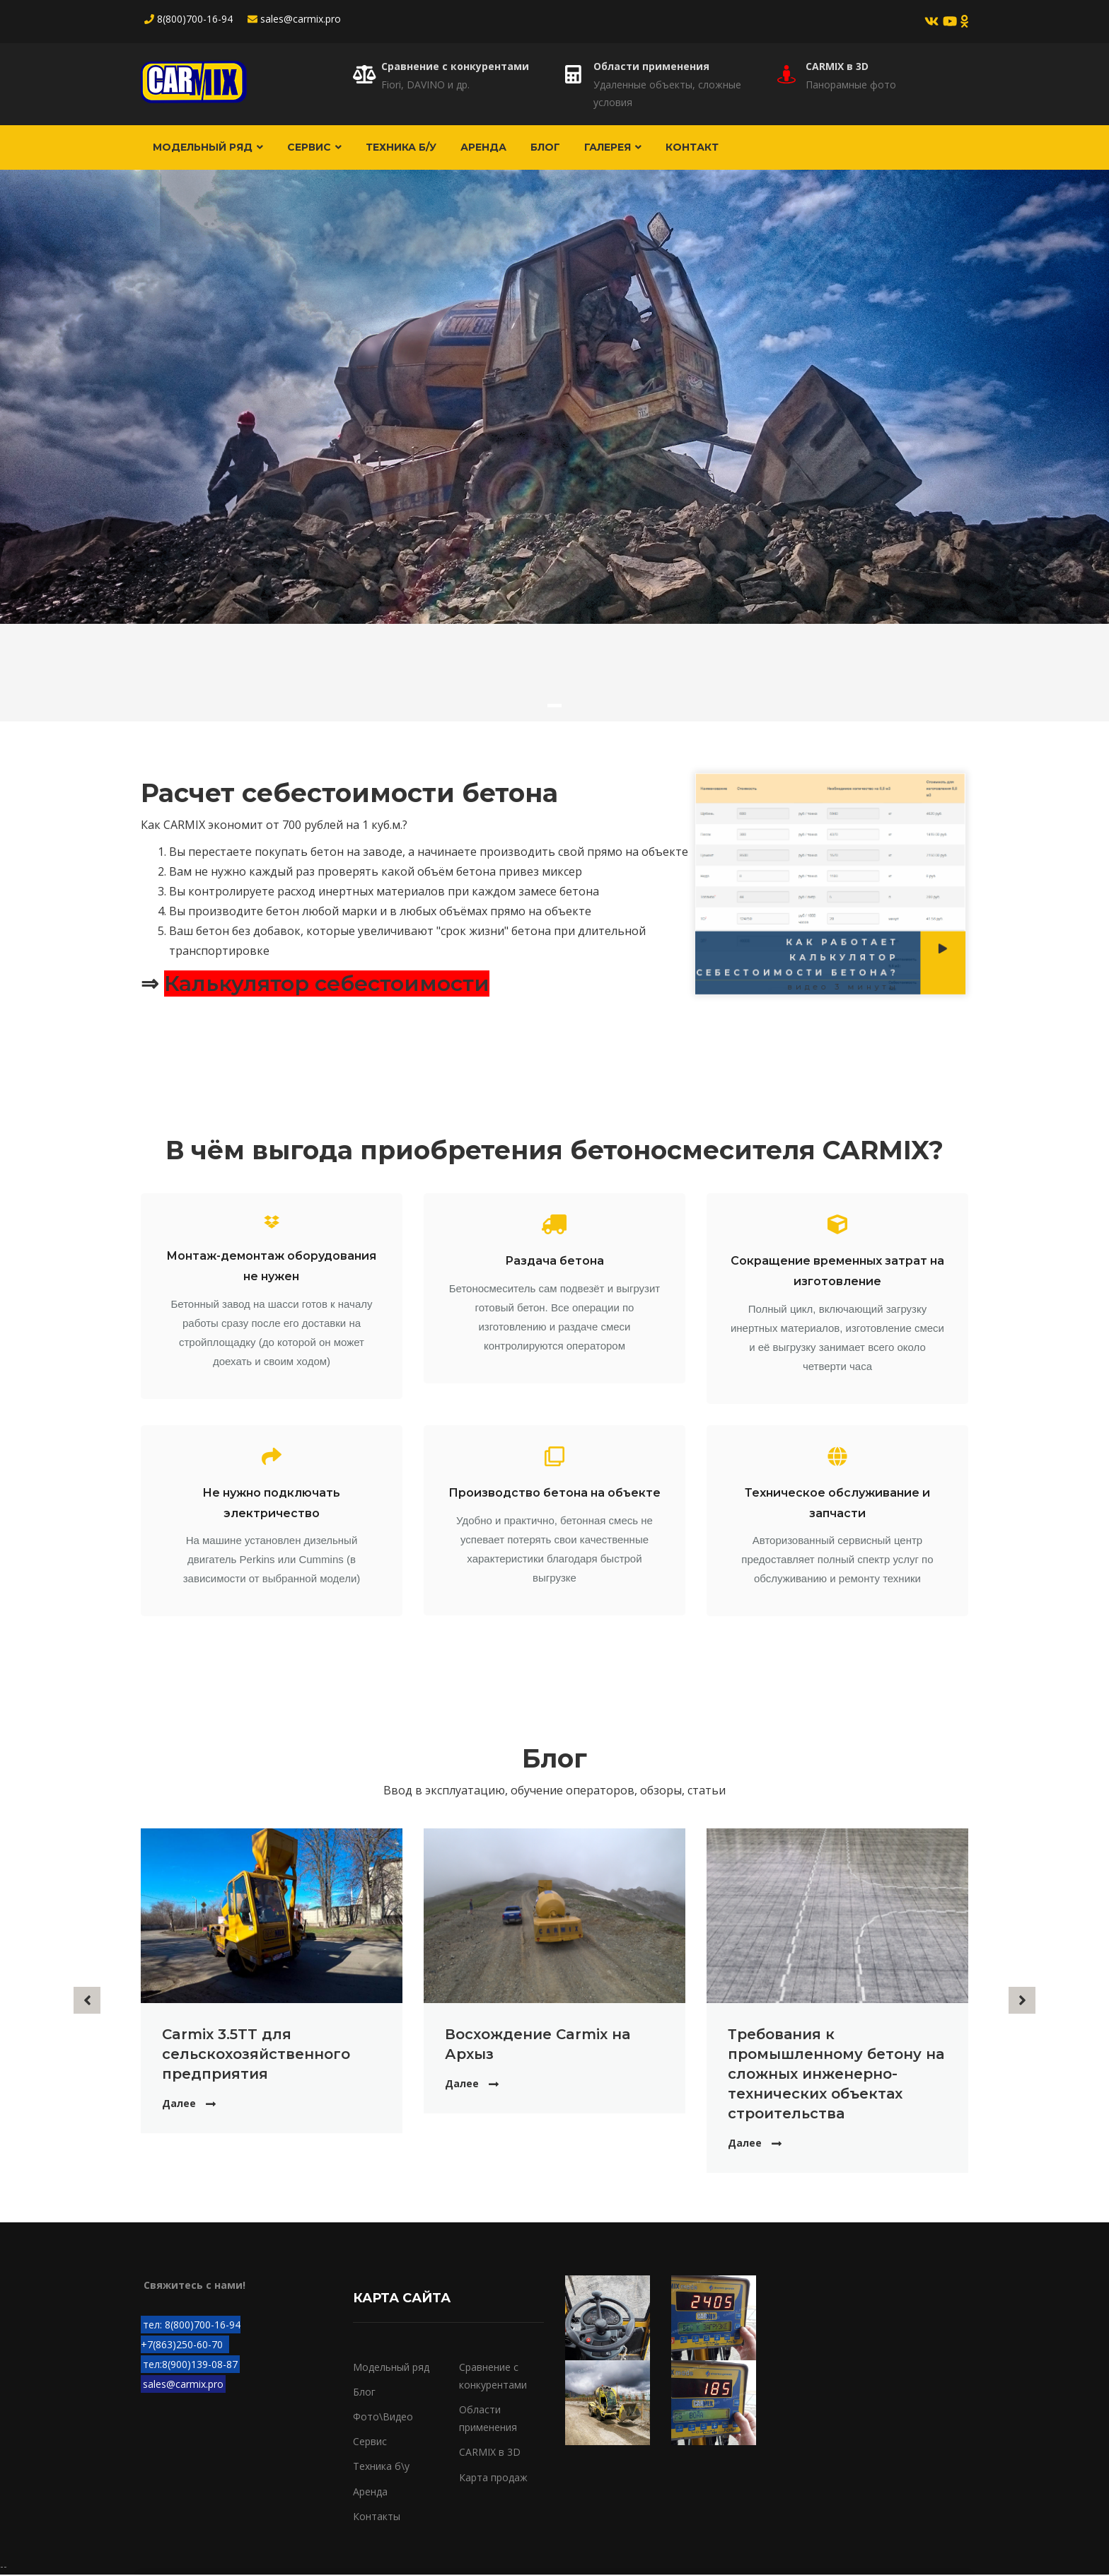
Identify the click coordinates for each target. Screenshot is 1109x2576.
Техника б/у (405, 147)
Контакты (376, 2517)
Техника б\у (381, 2468)
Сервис (317, 147)
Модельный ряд (209, 147)
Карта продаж (493, 2478)
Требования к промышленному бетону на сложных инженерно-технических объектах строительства (836, 2075)
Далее (179, 2104)
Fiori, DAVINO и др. (425, 84)
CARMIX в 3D (837, 66)
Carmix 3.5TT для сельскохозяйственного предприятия (256, 2055)
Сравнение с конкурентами (455, 66)
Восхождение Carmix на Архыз (537, 2045)
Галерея (622, 147)
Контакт (702, 147)
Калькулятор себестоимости (326, 986)
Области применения (651, 66)
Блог (553, 147)
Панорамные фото (851, 84)
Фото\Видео (383, 2418)
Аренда (489, 147)
